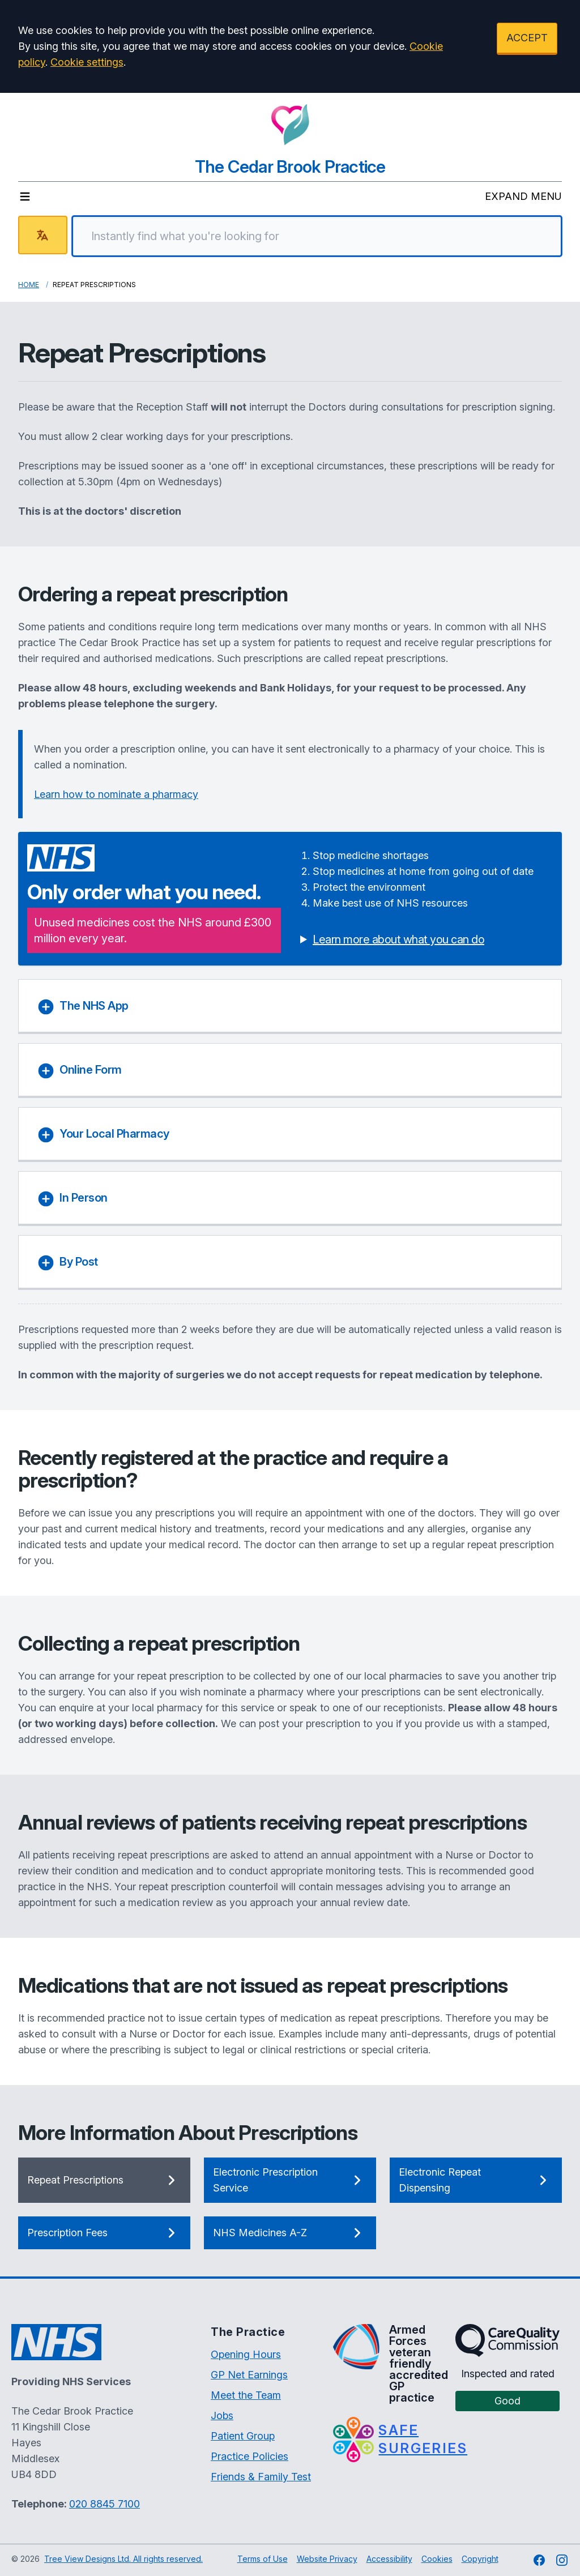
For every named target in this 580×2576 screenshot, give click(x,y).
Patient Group (243, 2436)
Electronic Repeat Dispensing (476, 2180)
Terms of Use (262, 2559)
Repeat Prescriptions (104, 2180)
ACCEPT (527, 38)
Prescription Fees (104, 2232)
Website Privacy (327, 2559)
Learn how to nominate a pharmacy (116, 794)
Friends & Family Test (261, 2477)
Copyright (480, 2559)
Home (28, 284)
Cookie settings (86, 62)
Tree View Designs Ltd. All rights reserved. (123, 2559)
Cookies (437, 2559)
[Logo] (290, 124)
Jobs (222, 2415)
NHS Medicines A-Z (290, 2232)
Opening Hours (246, 2354)
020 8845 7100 (104, 2504)
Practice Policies (249, 2456)
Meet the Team (246, 2395)
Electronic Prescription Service (290, 2180)
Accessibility (389, 2559)
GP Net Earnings (249, 2375)
